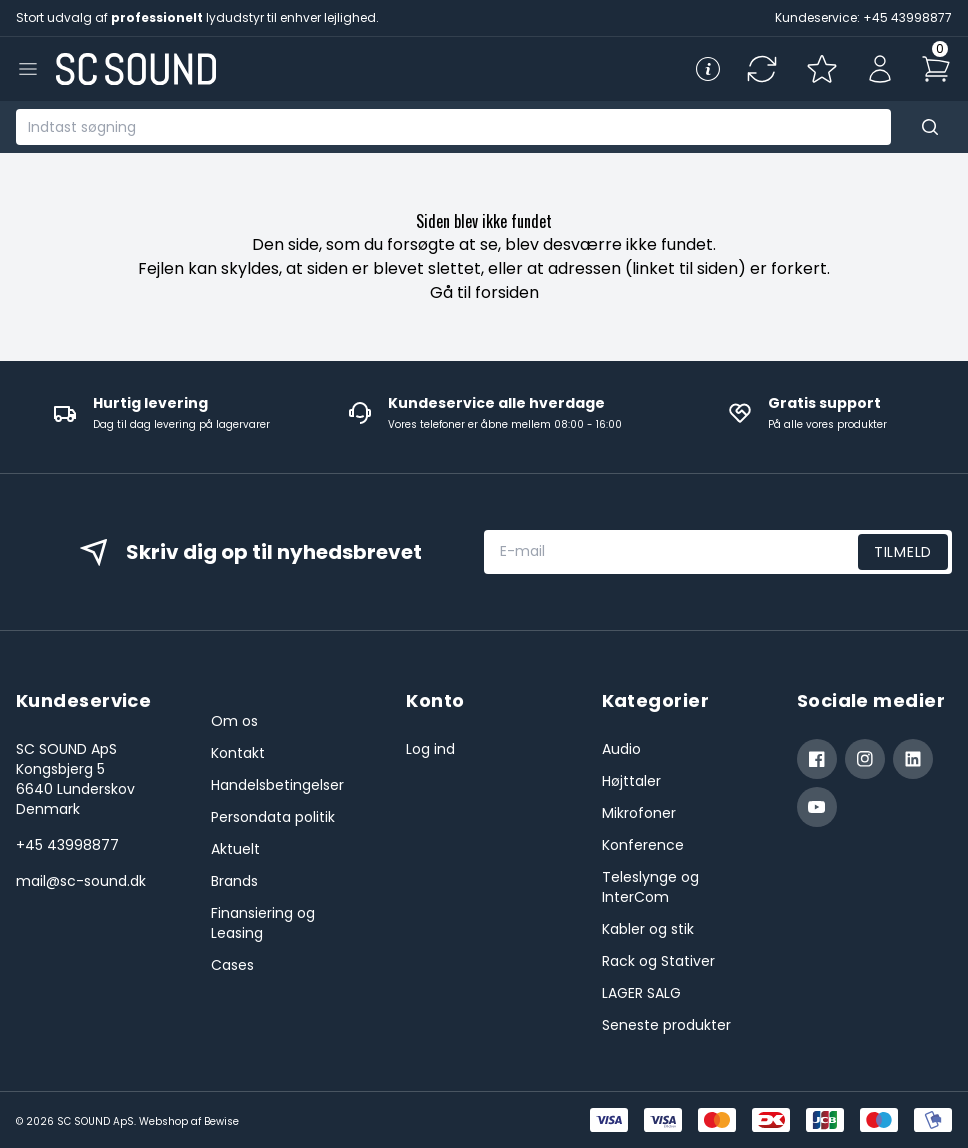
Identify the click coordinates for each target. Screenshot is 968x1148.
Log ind (430, 749)
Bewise (221, 1121)
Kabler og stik (648, 929)
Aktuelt (235, 849)
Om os (234, 721)
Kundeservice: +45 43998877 (863, 17)
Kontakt (238, 753)
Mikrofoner (639, 813)
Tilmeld (903, 552)
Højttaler (631, 781)
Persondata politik (273, 817)
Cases (232, 965)
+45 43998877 (67, 845)
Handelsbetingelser (277, 785)
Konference (643, 845)
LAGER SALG (641, 993)
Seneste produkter (666, 1025)
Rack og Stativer (658, 961)
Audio (621, 749)
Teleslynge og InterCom (650, 887)
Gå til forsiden (484, 292)
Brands (234, 881)
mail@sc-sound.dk (81, 881)
